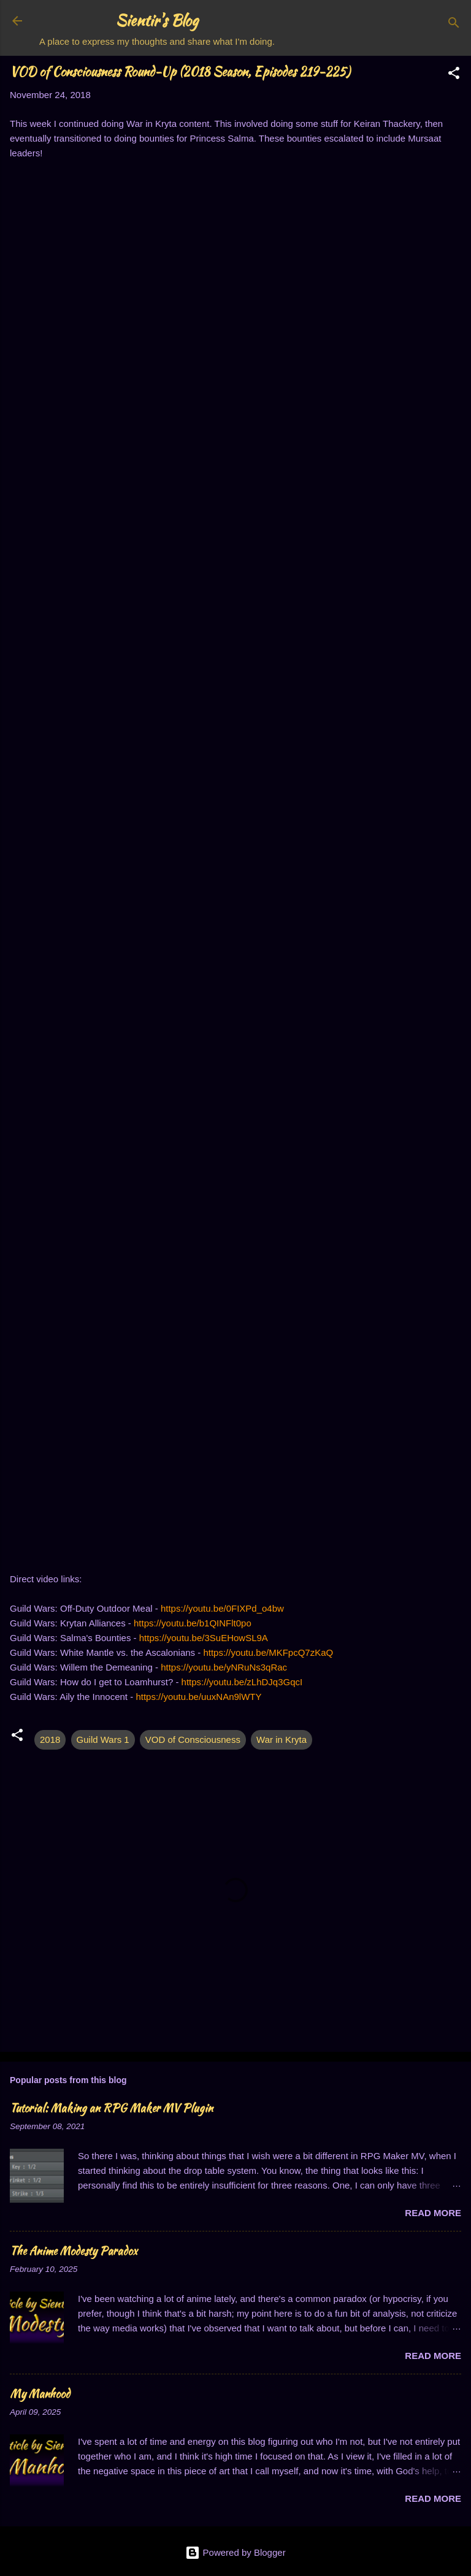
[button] (453, 75)
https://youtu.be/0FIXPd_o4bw (222, 1608)
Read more (433, 2213)
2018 (50, 1739)
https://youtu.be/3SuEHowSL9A (203, 1638)
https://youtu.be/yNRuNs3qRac (224, 1667)
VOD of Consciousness (192, 1739)
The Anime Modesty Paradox (73, 2251)
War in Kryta (281, 1739)
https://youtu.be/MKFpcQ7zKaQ (268, 1652)
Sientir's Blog (157, 20)
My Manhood (40, 2393)
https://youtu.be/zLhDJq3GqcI (242, 1682)
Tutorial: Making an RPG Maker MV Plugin (111, 2108)
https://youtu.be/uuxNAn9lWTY (198, 1696)
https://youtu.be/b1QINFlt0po (192, 1623)
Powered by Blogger (235, 2552)
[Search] (453, 25)
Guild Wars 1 (103, 1739)
